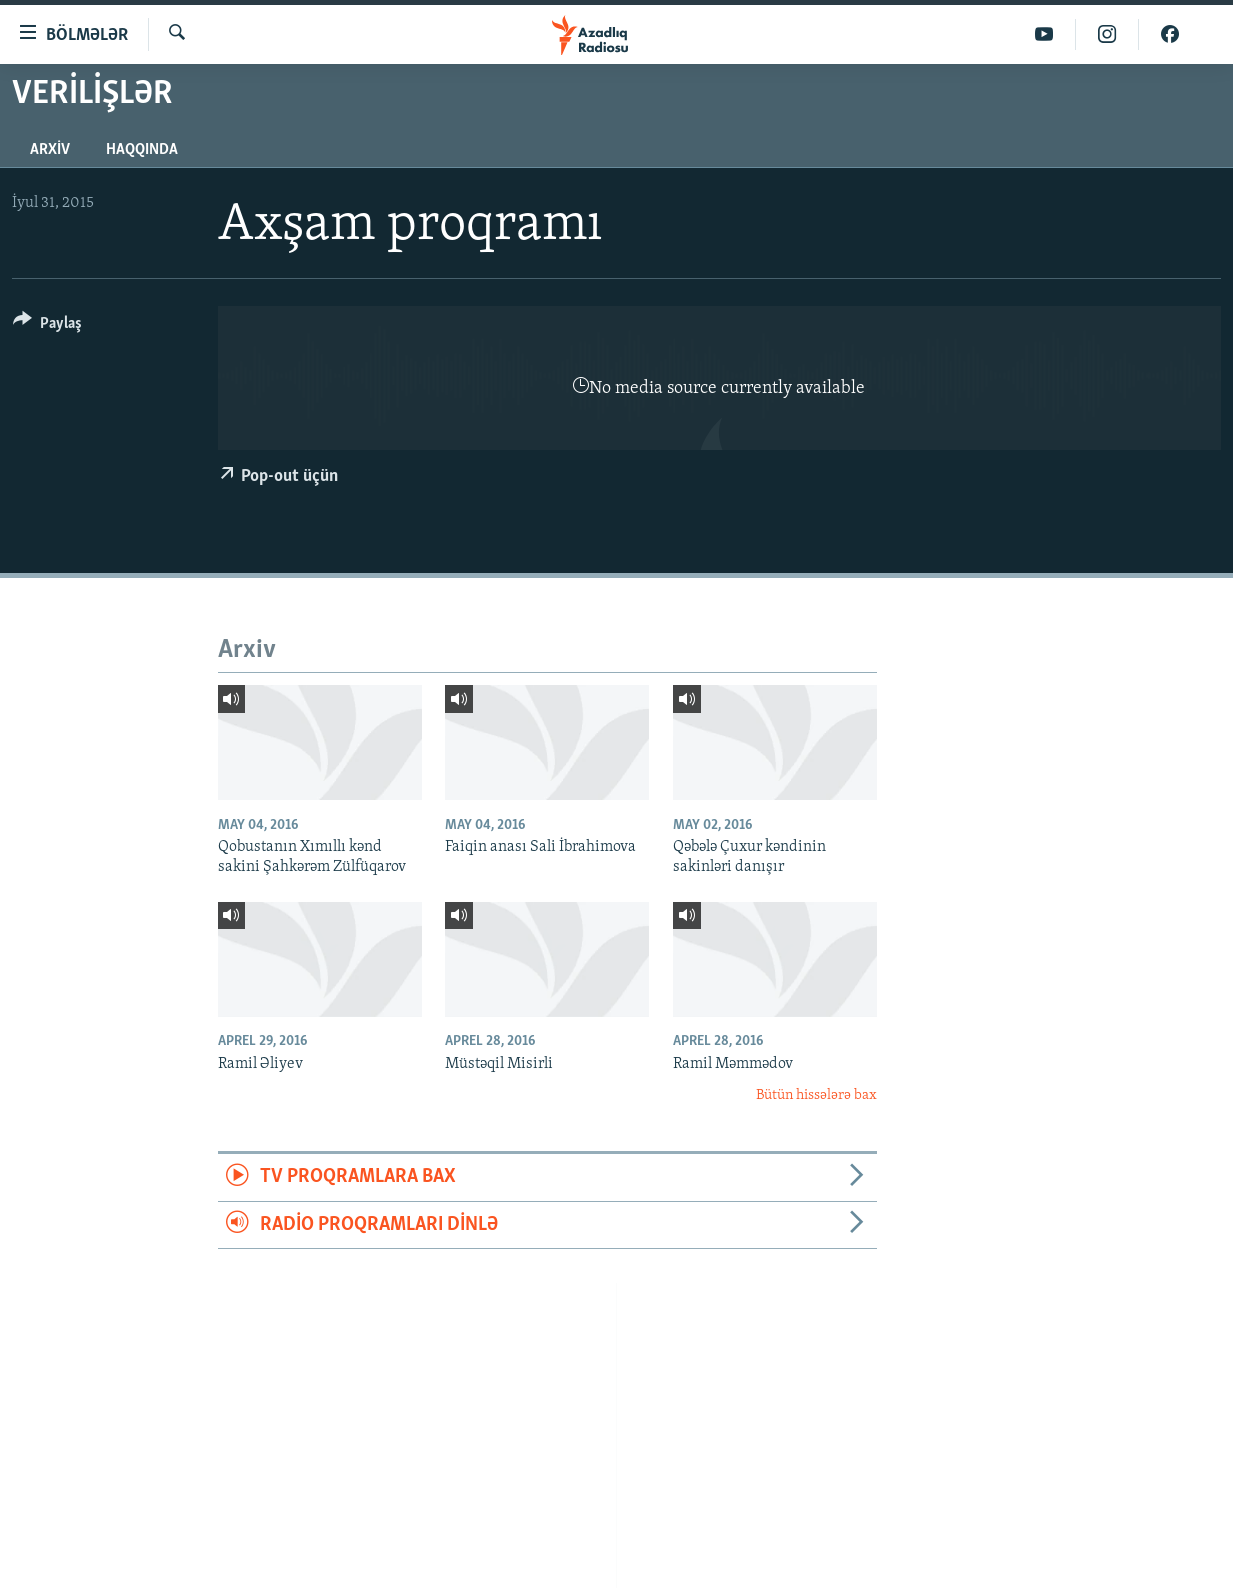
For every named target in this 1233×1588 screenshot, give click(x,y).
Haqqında (142, 150)
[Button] (47, 326)
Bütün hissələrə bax (816, 1095)
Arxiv (50, 150)
